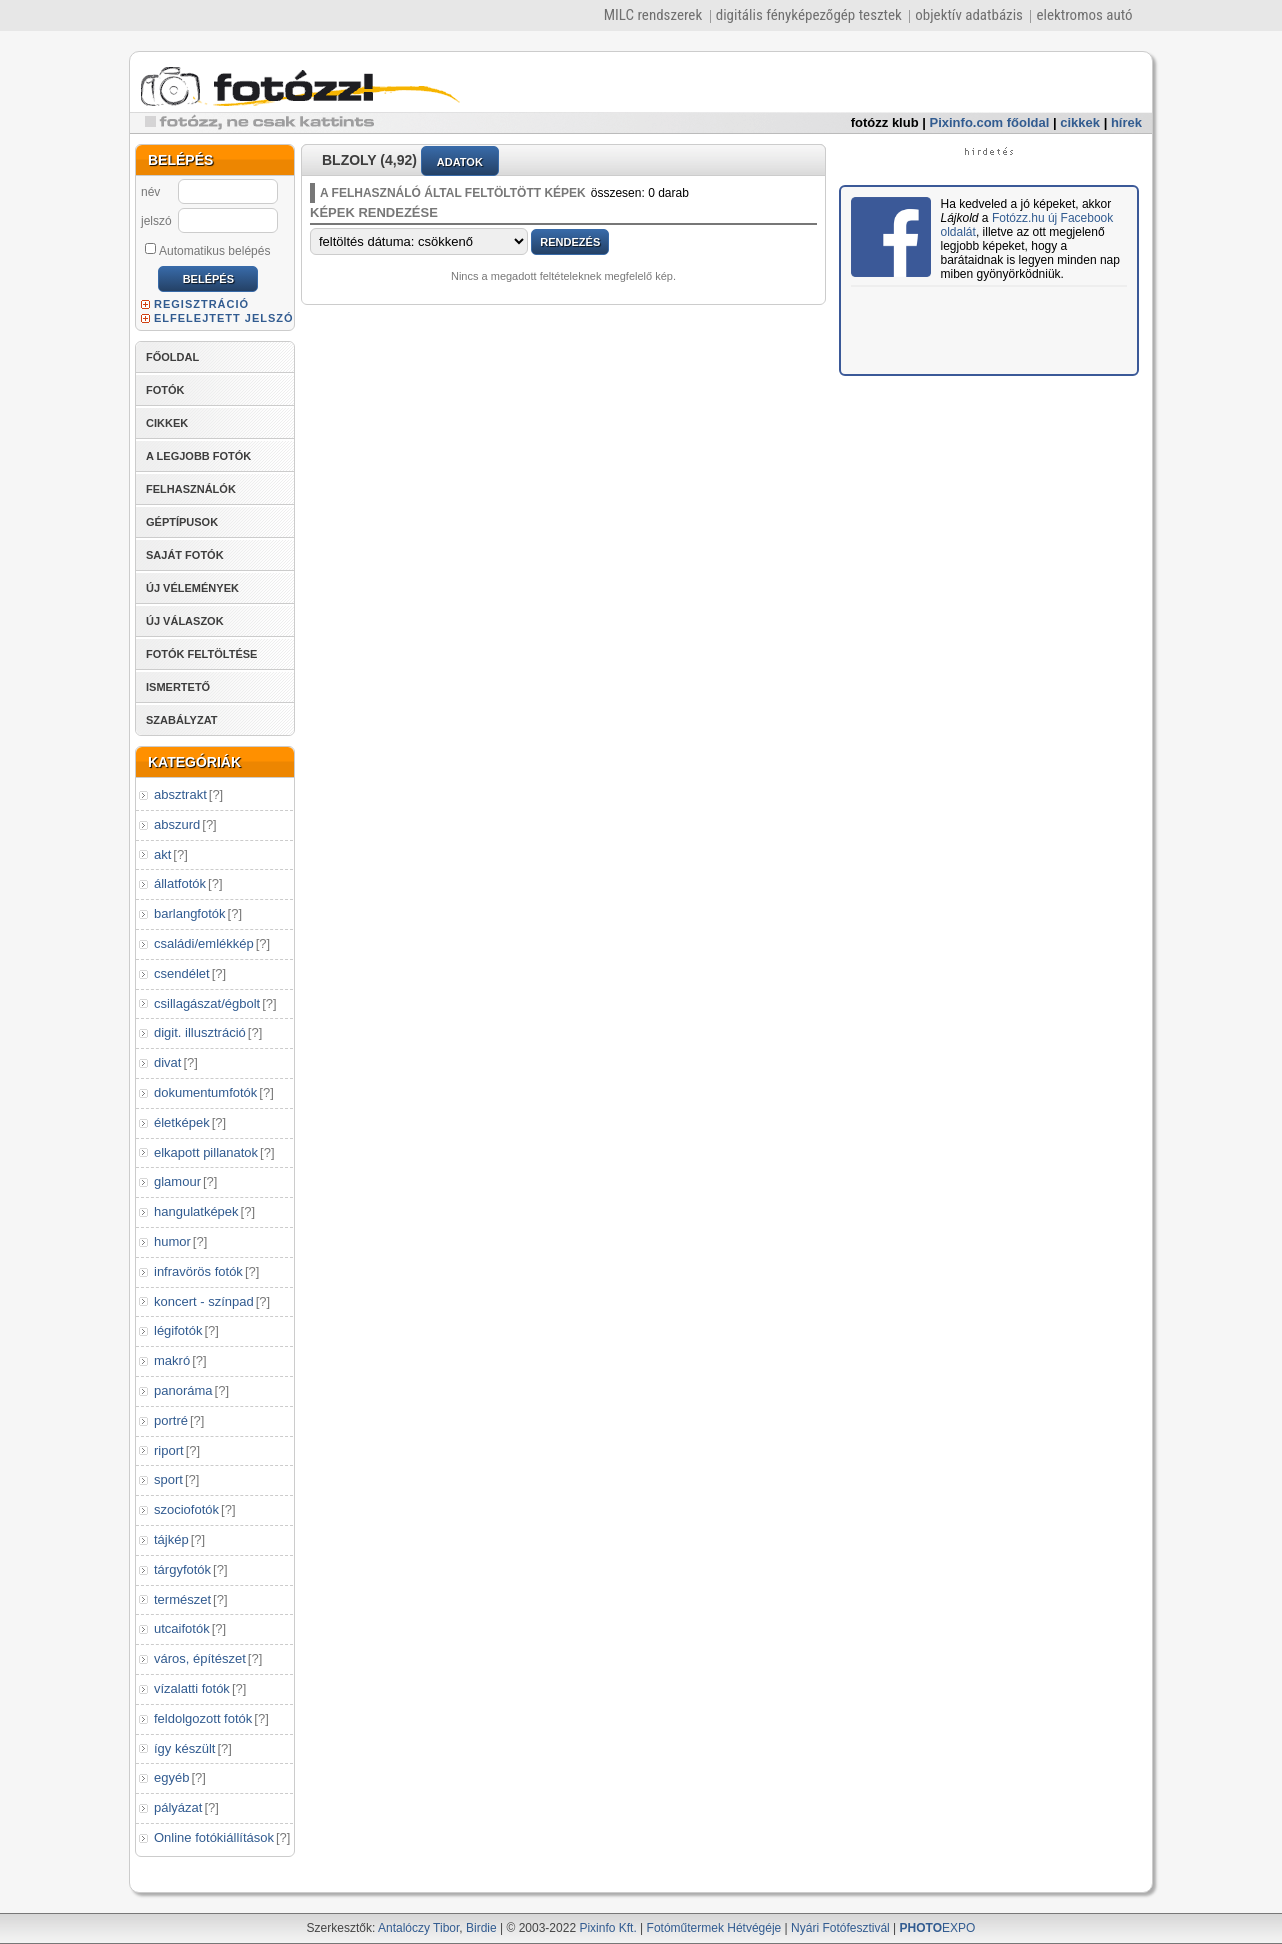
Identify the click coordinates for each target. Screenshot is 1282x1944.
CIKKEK (167, 423)
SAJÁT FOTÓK (185, 555)
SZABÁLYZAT (182, 720)
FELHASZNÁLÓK (191, 489)
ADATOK (460, 162)
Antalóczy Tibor (418, 1928)
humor (172, 1241)
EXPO (938, 1928)
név (150, 192)
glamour (177, 1181)
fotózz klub (885, 122)
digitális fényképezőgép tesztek (809, 15)
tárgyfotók (182, 1569)
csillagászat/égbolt (207, 1003)
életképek (182, 1122)
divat (167, 1062)
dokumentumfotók (205, 1092)
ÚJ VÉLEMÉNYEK (192, 588)
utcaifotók (182, 1628)
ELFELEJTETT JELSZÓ (224, 318)
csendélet (182, 973)
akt (162, 854)
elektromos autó (1084, 15)
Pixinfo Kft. (607, 1928)
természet (182, 1599)
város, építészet (200, 1658)
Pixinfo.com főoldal (990, 122)
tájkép (171, 1539)
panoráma (183, 1390)
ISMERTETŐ (178, 687)
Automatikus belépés (207, 250)
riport (169, 1450)
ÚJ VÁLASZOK (185, 621)
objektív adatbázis (969, 15)
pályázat (178, 1807)
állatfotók (180, 883)
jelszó (156, 221)
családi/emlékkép (204, 943)
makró (172, 1360)
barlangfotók (190, 913)
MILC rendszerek (653, 15)
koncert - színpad (204, 1301)
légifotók (178, 1330)
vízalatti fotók (192, 1688)
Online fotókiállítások (214, 1837)
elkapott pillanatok (206, 1152)
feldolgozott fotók (203, 1718)
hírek (1126, 122)
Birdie (481, 1928)
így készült (184, 1748)
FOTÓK (165, 390)
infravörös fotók (198, 1271)
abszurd (177, 824)
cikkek (1080, 122)
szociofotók (186, 1509)
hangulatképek (196, 1211)
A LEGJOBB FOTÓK (198, 456)
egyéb (171, 1777)
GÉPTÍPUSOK (182, 522)
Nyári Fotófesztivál (840, 1928)
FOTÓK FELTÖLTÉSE (201, 654)
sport (168, 1479)
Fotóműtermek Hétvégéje (714, 1928)
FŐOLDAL (172, 357)
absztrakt (180, 794)
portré (171, 1420)
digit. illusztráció (200, 1032)
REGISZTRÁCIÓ (201, 304)
